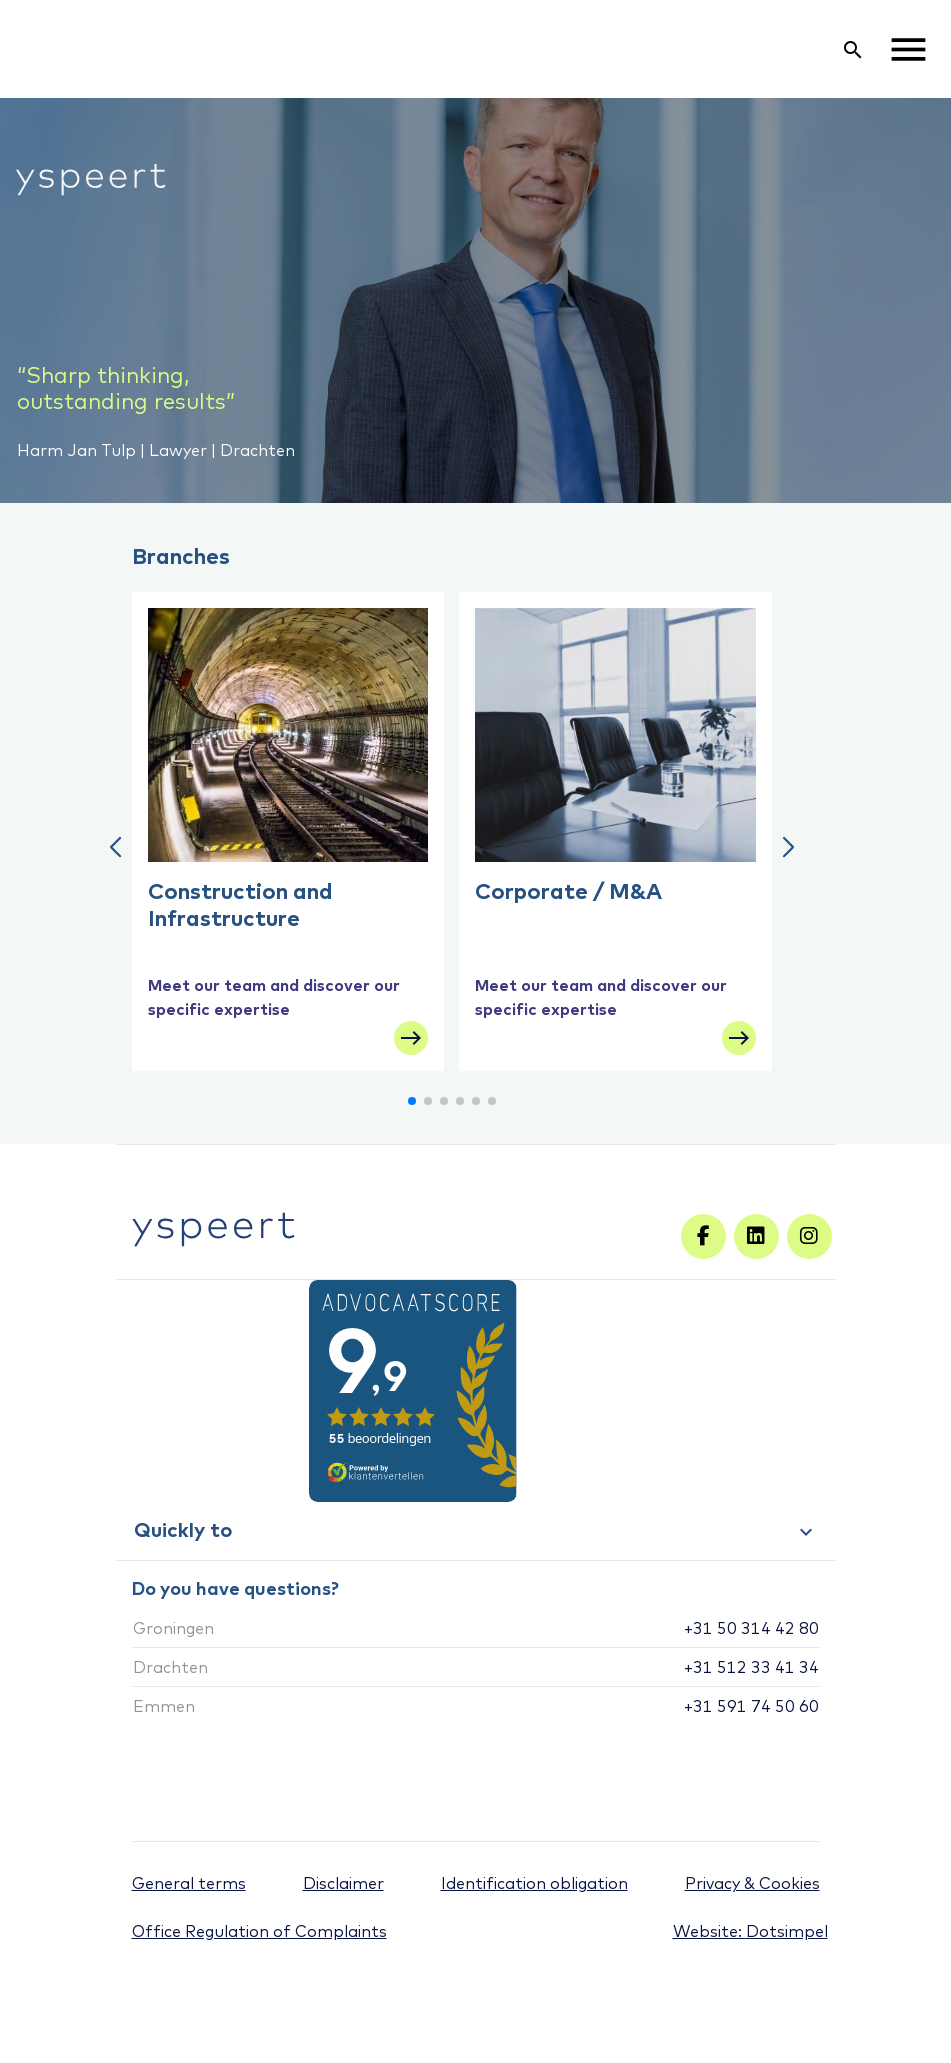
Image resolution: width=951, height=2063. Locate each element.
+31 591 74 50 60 (751, 1706)
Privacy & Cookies (752, 1883)
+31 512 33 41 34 (751, 1667)
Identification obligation (534, 1883)
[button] (115, 848)
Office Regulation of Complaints (259, 1931)
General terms (189, 1883)
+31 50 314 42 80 (751, 1628)
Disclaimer (343, 1883)
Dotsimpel (787, 1931)
